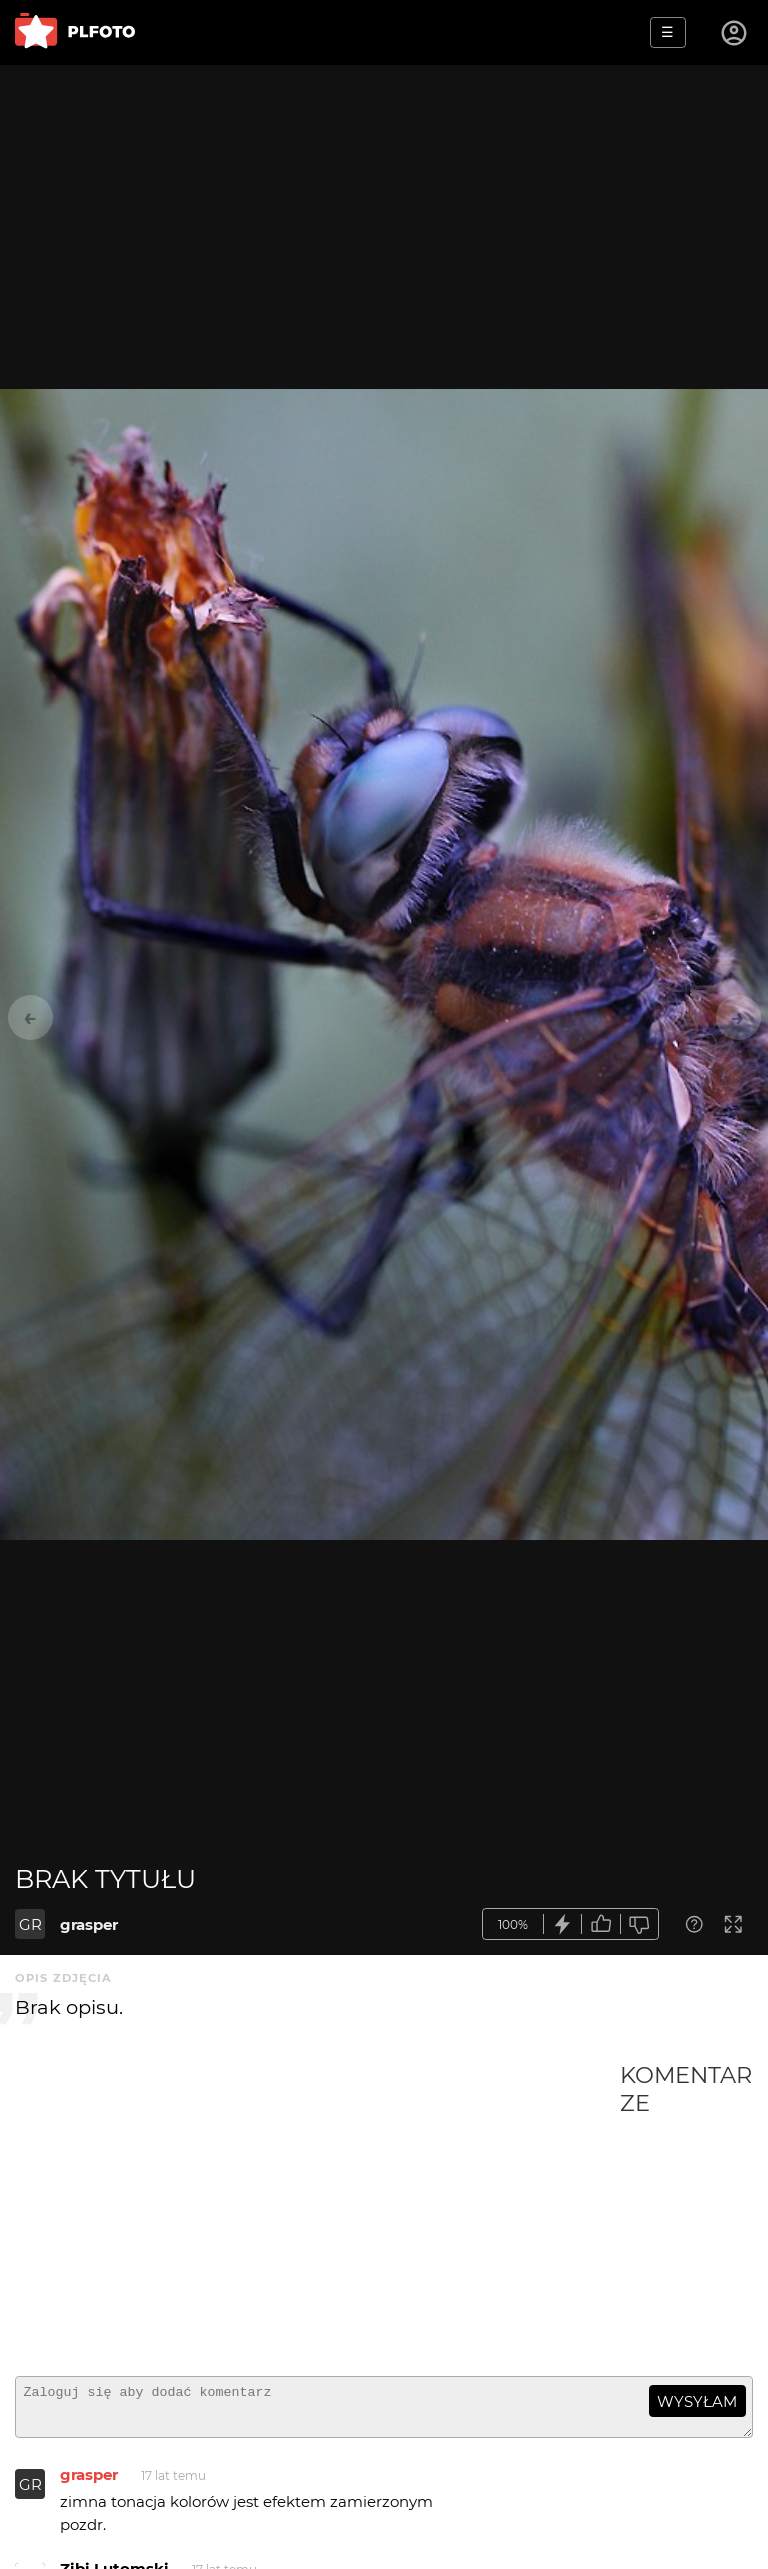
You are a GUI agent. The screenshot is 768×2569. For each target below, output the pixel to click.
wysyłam (697, 2401)
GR (30, 1924)
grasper (89, 1924)
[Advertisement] (317, 2211)
